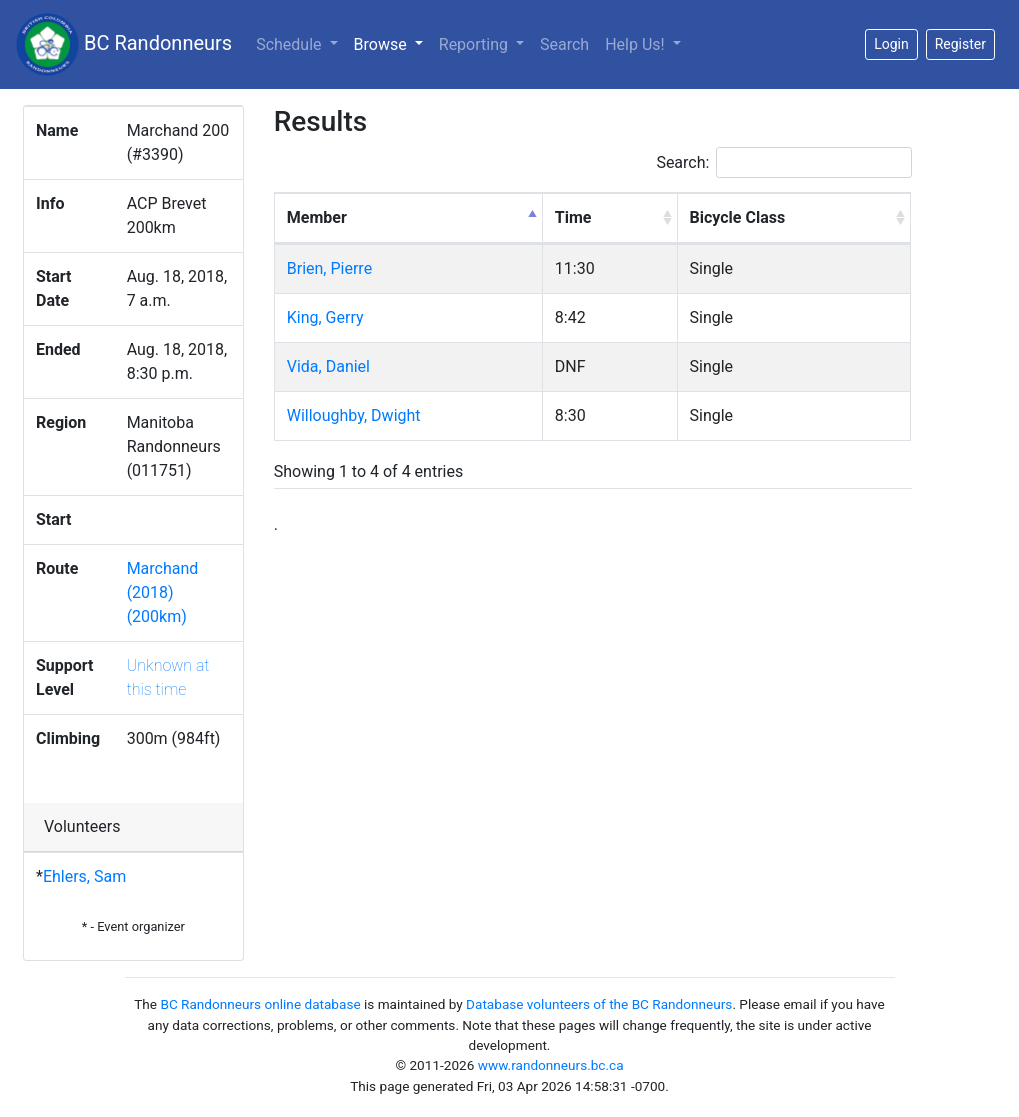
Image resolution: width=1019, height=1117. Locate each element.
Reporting (475, 44)
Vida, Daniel (328, 366)
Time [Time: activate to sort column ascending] (573, 217)
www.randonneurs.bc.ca (551, 1065)
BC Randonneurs (124, 44)
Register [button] (960, 44)
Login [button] (891, 44)
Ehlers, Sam (84, 876)
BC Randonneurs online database (260, 1004)
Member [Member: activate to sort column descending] (317, 217)
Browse (392, 43)
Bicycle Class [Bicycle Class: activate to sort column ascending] (738, 217)
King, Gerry (325, 317)
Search (564, 44)
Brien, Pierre (329, 268)
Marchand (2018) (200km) (163, 592)
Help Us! (636, 44)
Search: (784, 162)
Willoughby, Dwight (354, 415)
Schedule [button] (290, 44)
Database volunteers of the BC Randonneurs (599, 1004)
